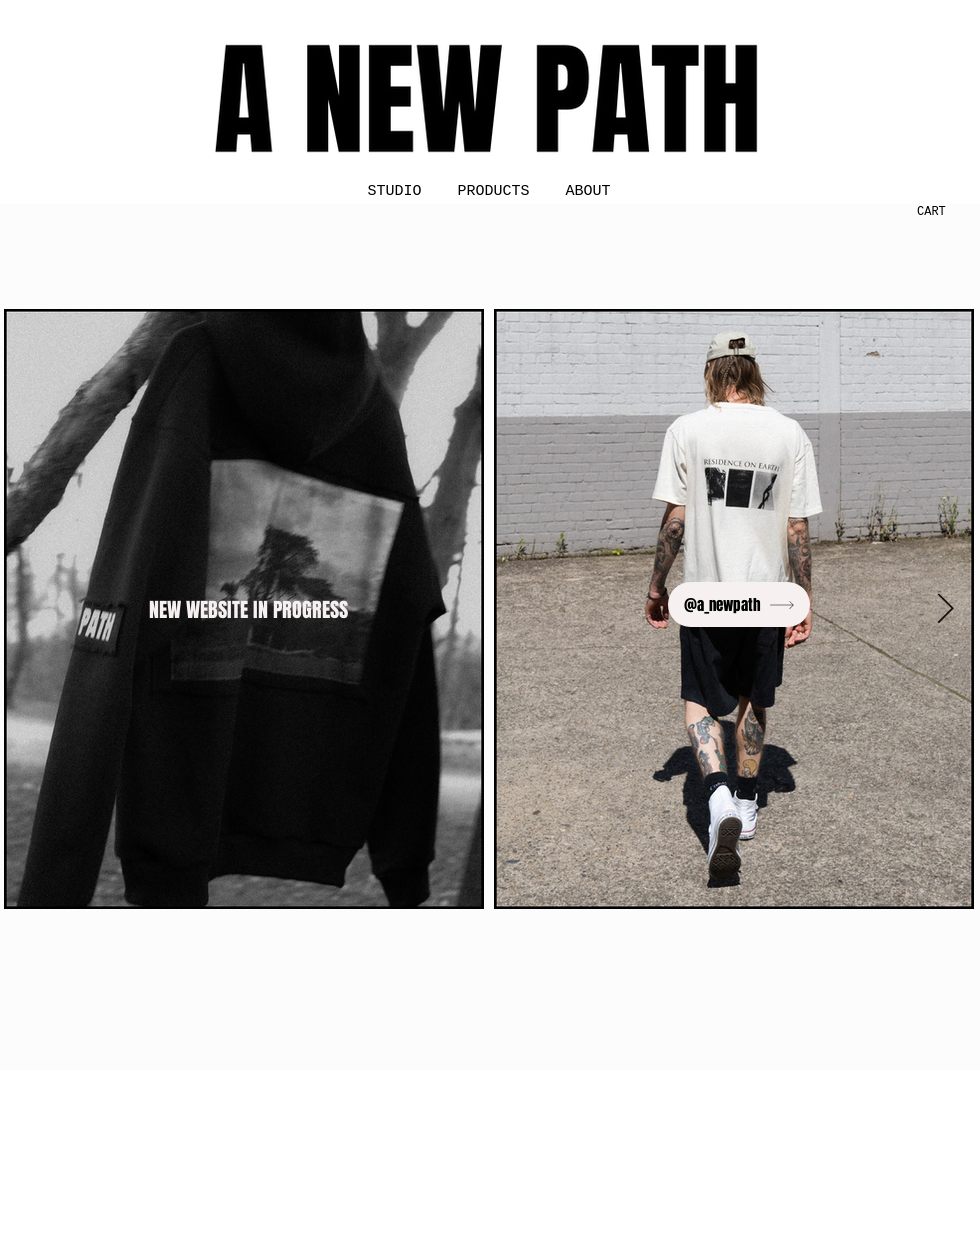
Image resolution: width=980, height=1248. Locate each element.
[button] (924, 211)
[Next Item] (945, 609)
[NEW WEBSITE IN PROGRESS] (250, 609)
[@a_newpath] (739, 604)
